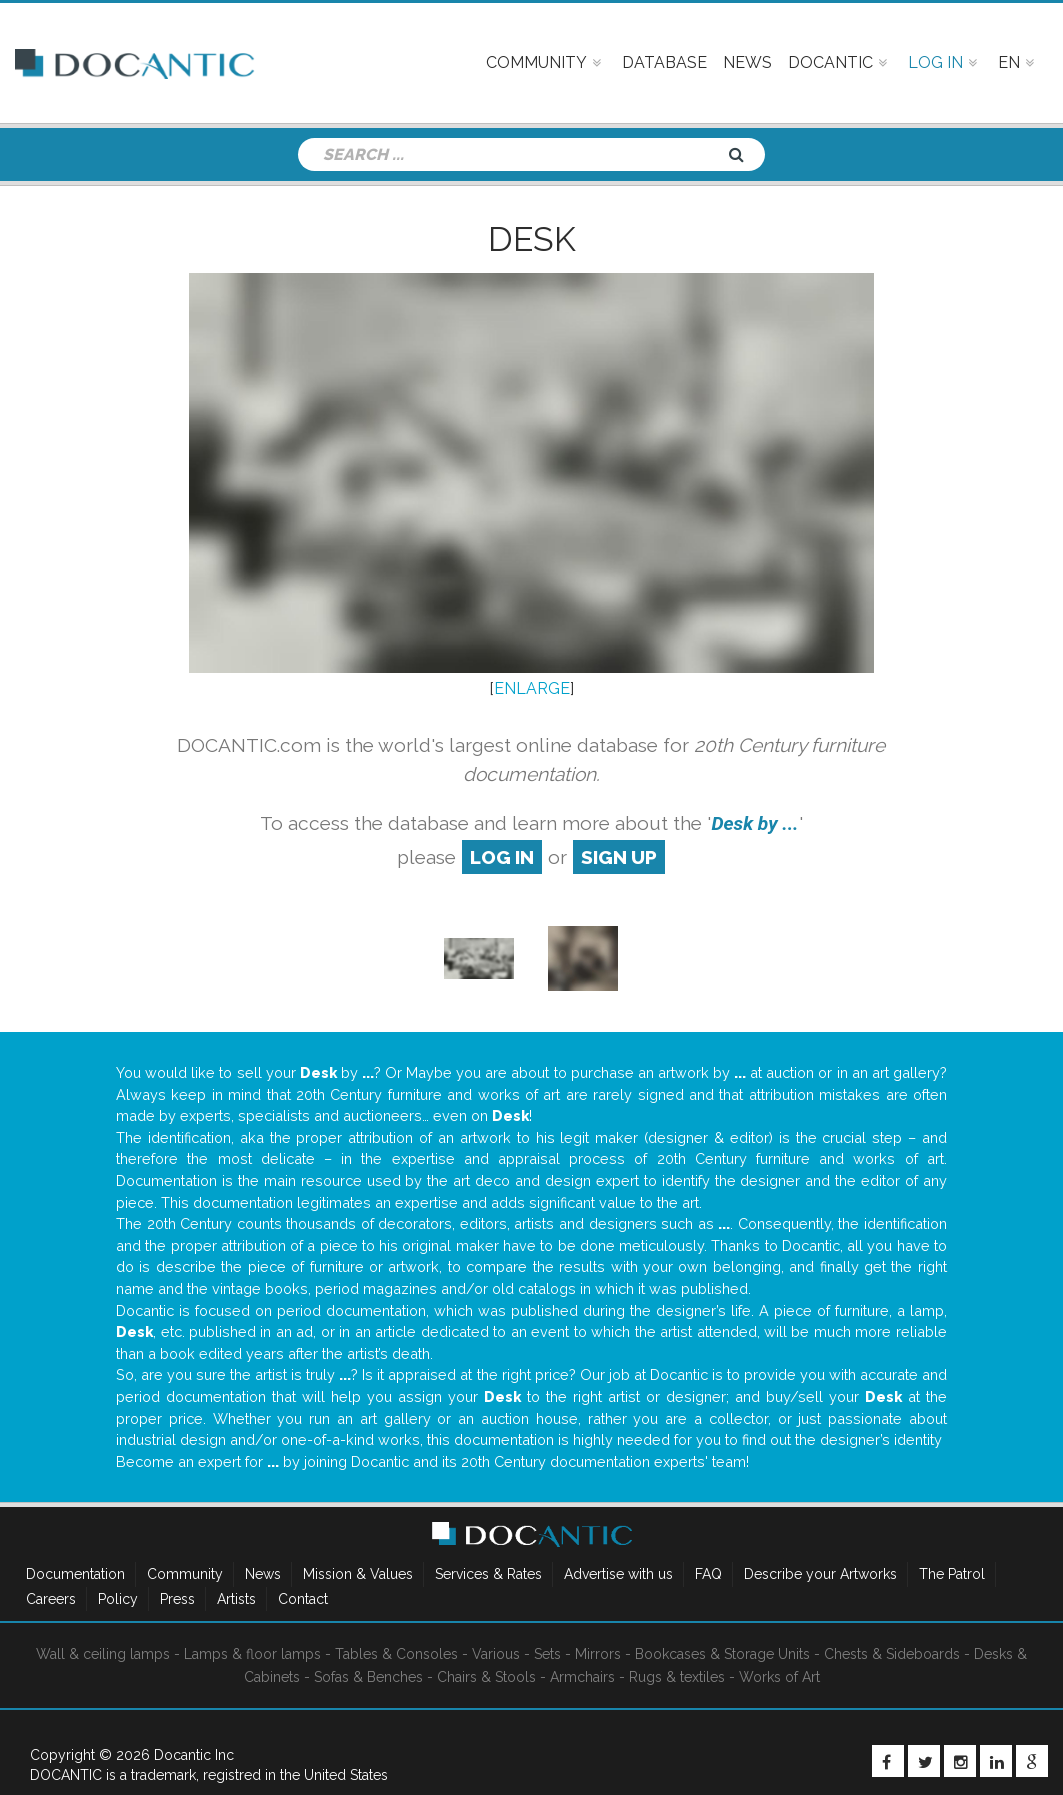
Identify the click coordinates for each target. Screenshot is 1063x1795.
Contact (303, 1599)
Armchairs (582, 1677)
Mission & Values (358, 1574)
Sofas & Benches (368, 1677)
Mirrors (598, 1654)
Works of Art (779, 1677)
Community (185, 1574)
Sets (547, 1654)
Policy (118, 1599)
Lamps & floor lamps (252, 1654)
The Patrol (952, 1574)
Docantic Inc (194, 1755)
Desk (532, 239)
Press (177, 1599)
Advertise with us (618, 1574)
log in (502, 857)
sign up (619, 857)
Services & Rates (488, 1574)
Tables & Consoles (396, 1654)
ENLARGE (532, 688)
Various (496, 1654)
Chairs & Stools (486, 1677)
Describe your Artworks (820, 1574)
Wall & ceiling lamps (103, 1654)
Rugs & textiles (677, 1677)
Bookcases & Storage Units (722, 1654)
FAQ (708, 1574)
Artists (236, 1599)
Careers (51, 1599)
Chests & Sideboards (892, 1654)
